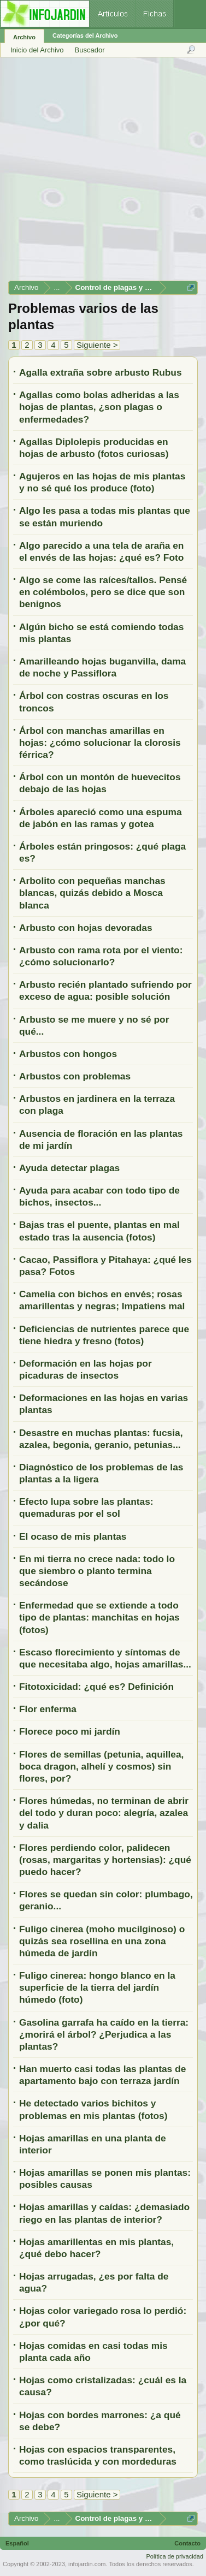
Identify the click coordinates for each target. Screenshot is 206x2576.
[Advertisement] (102, 172)
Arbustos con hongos (68, 1053)
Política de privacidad (174, 2556)
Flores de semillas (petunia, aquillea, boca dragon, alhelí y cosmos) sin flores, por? (101, 1766)
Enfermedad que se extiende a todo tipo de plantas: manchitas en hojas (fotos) (99, 1617)
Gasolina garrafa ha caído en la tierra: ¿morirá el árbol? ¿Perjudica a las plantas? (104, 2034)
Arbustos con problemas (75, 1076)
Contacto (187, 2543)
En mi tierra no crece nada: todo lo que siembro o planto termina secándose (97, 1570)
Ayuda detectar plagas (69, 1167)
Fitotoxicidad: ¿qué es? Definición (96, 1686)
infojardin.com (86, 2564)
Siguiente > (96, 344)
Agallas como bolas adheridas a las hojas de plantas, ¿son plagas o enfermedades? (99, 406)
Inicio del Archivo (37, 50)
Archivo (24, 37)
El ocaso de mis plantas (72, 1536)
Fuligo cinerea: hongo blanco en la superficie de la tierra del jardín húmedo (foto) (97, 1987)
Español (17, 2543)
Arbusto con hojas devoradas (85, 927)
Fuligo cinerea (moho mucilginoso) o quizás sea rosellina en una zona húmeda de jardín (102, 1941)
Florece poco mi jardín (69, 1731)
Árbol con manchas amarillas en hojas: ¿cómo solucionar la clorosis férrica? (100, 742)
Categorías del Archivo (84, 35)
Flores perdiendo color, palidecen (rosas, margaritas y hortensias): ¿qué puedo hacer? (105, 1859)
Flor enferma (47, 1709)
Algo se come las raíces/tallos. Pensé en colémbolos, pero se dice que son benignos (103, 591)
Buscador (90, 50)
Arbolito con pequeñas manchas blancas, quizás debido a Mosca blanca (92, 892)
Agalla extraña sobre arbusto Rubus (100, 372)
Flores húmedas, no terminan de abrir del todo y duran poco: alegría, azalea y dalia (104, 1812)
